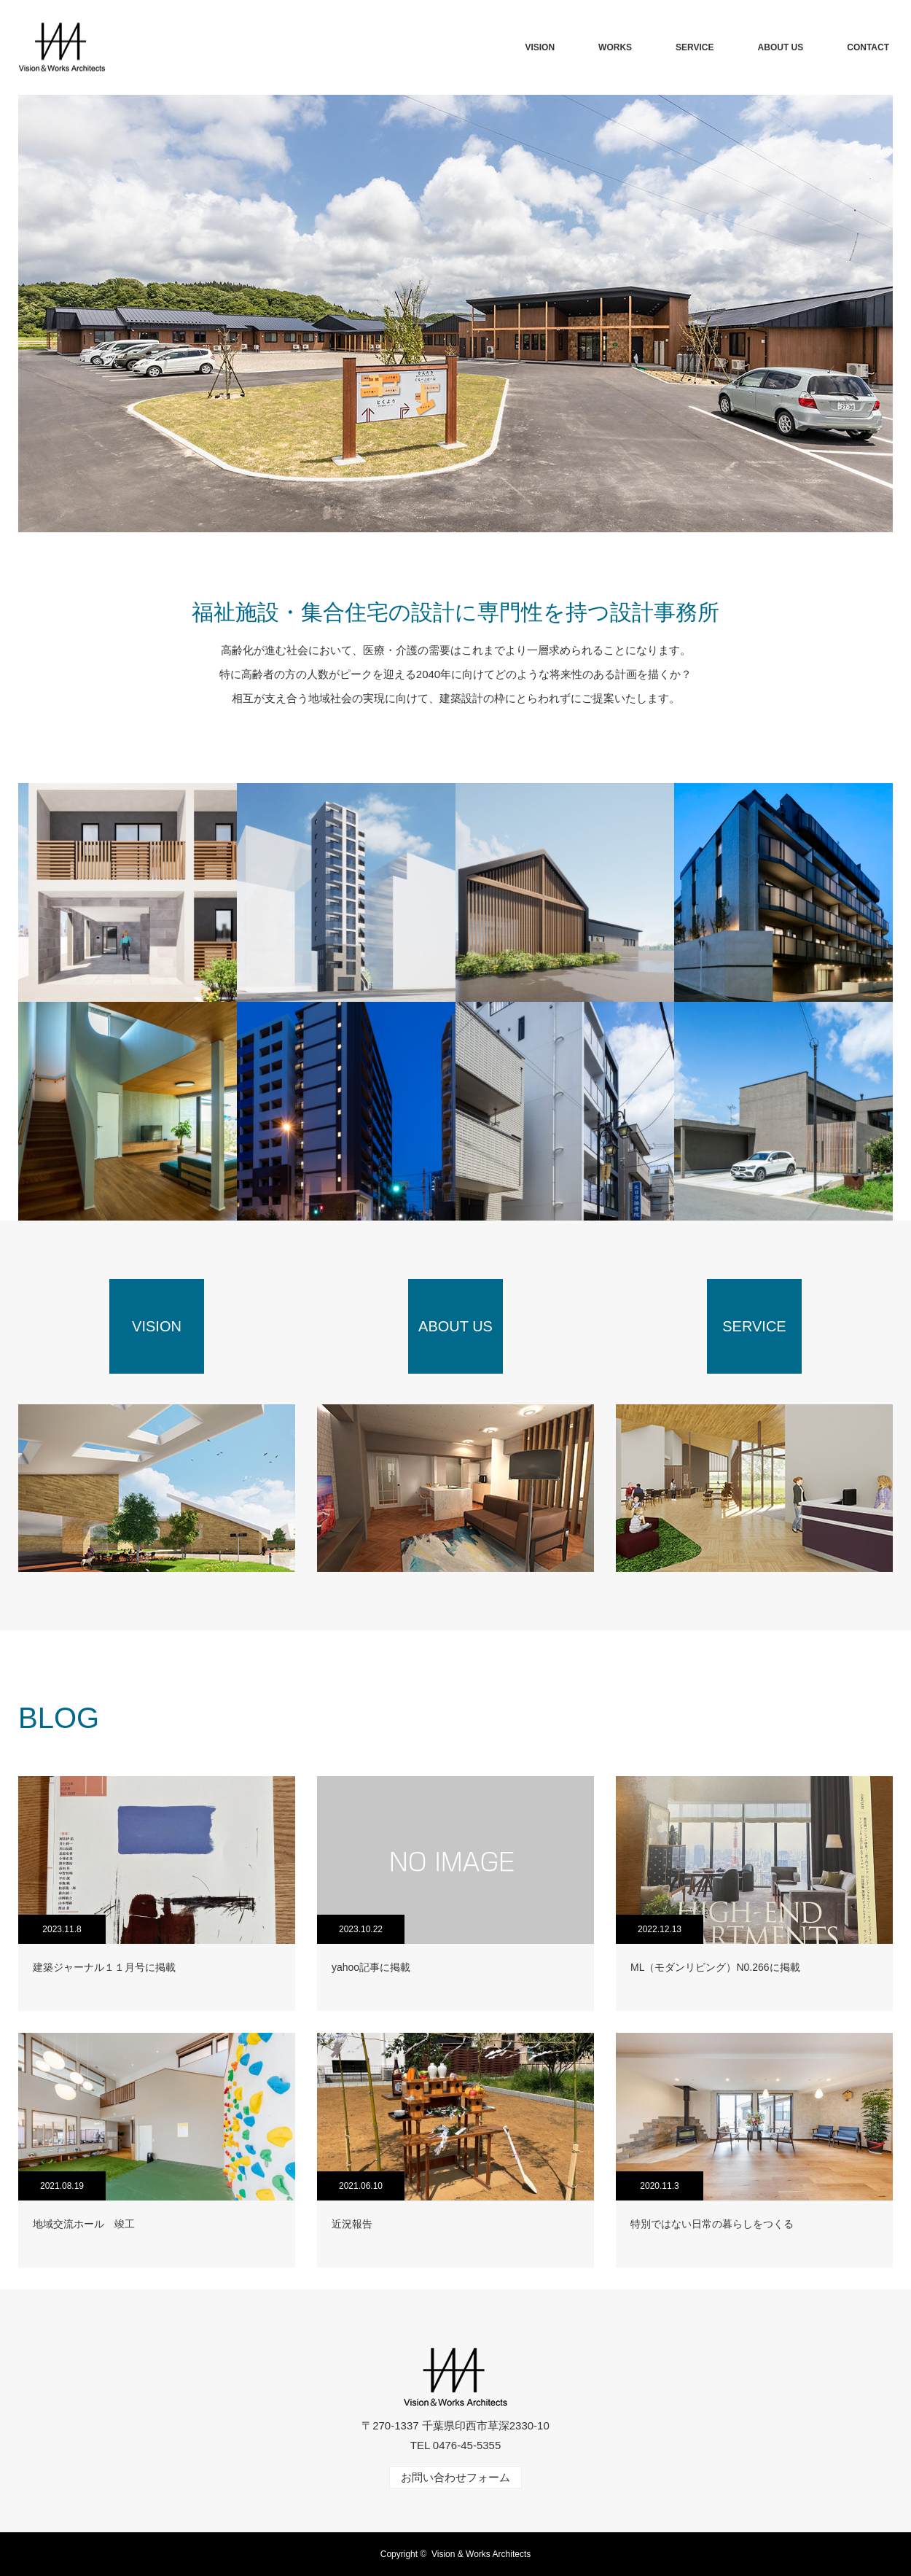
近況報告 (352, 2224)
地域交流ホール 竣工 (84, 2224)
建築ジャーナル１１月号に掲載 (104, 1967)
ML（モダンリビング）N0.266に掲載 (715, 1967)
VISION (540, 47)
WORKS (615, 47)
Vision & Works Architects (481, 2554)
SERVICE (694, 47)
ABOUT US (781, 47)
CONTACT (868, 47)
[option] (455, 313)
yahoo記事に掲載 (371, 1967)
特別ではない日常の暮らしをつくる (712, 2224)
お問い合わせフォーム (455, 2477)
